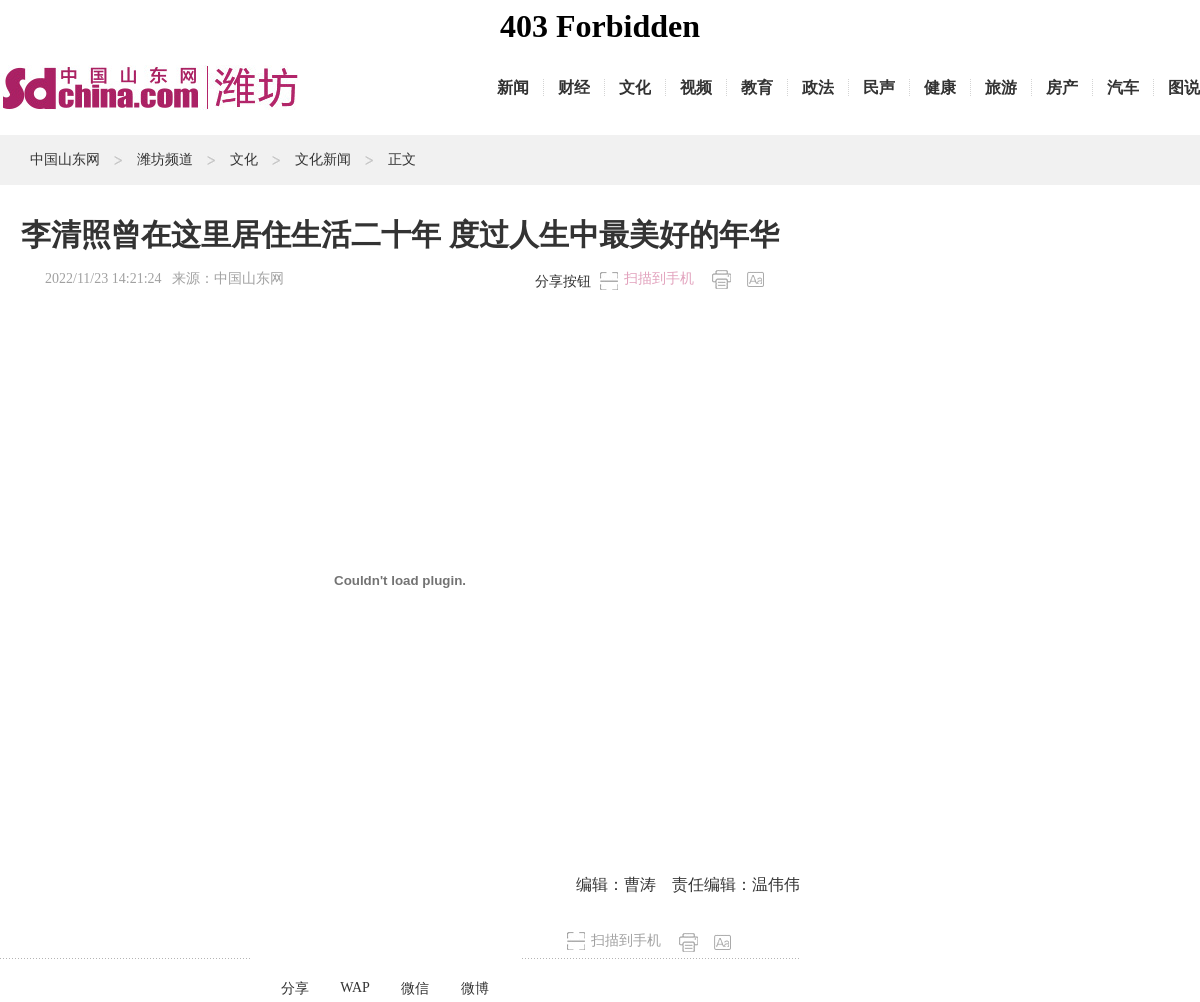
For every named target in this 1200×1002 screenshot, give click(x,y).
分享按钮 (563, 281)
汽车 (1123, 87)
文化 (635, 87)
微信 (415, 988)
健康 (940, 87)
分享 (295, 988)
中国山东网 (65, 159)
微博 (475, 988)
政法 (818, 87)
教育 (757, 87)
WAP (355, 987)
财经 (574, 87)
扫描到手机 (659, 278)
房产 (1062, 87)
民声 (879, 87)
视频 (696, 87)
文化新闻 (323, 159)
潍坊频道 (165, 159)
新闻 (513, 87)
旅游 (1001, 87)
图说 (1184, 87)
